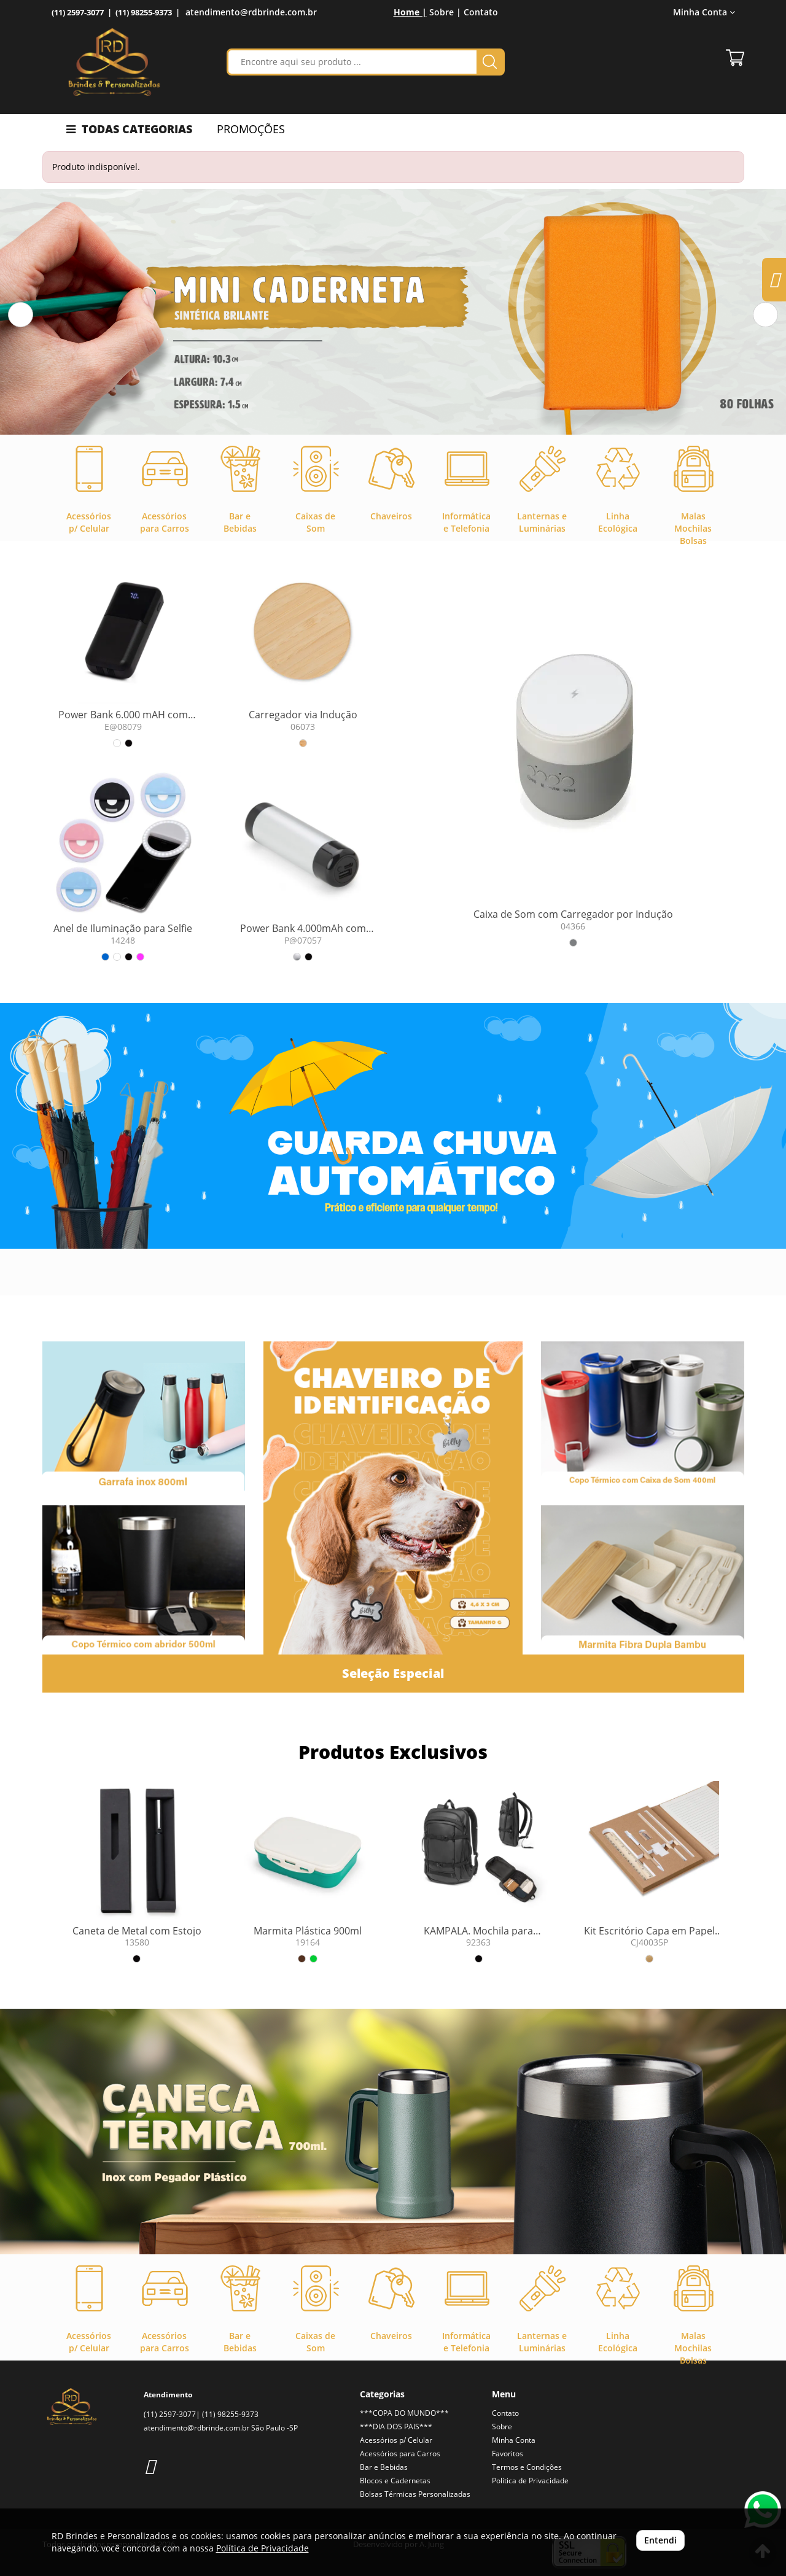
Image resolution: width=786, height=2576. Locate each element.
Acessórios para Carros (400, 2453)
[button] (20, 314)
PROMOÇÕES (251, 129)
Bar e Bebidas (384, 2467)
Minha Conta (704, 12)
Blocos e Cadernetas (395, 2480)
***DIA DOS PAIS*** (396, 2426)
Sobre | (445, 12)
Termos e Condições (527, 2467)
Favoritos (507, 2453)
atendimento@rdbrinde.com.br (251, 12)
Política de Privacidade (530, 2480)
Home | (410, 12)
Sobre (502, 2426)
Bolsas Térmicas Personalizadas (415, 2494)
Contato (481, 12)
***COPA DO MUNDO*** (404, 2413)
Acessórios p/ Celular (396, 2440)
